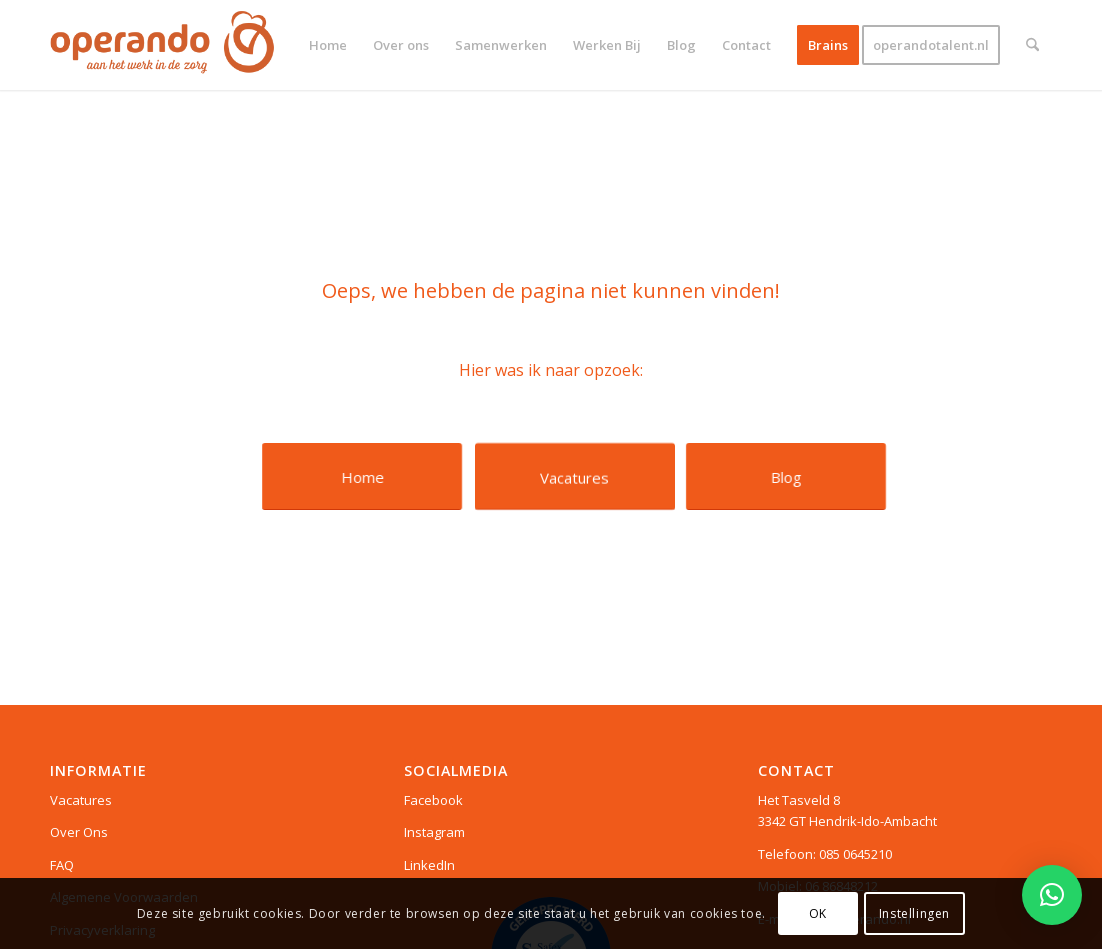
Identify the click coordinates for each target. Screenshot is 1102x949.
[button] (1052, 895)
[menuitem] (328, 45)
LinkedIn (429, 865)
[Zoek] (1032, 45)
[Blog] (786, 476)
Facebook (433, 800)
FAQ (62, 865)
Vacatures (81, 800)
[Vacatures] (575, 476)
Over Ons (79, 832)
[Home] (363, 476)
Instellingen (914, 913)
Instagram (434, 832)
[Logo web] (162, 45)
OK (818, 913)
